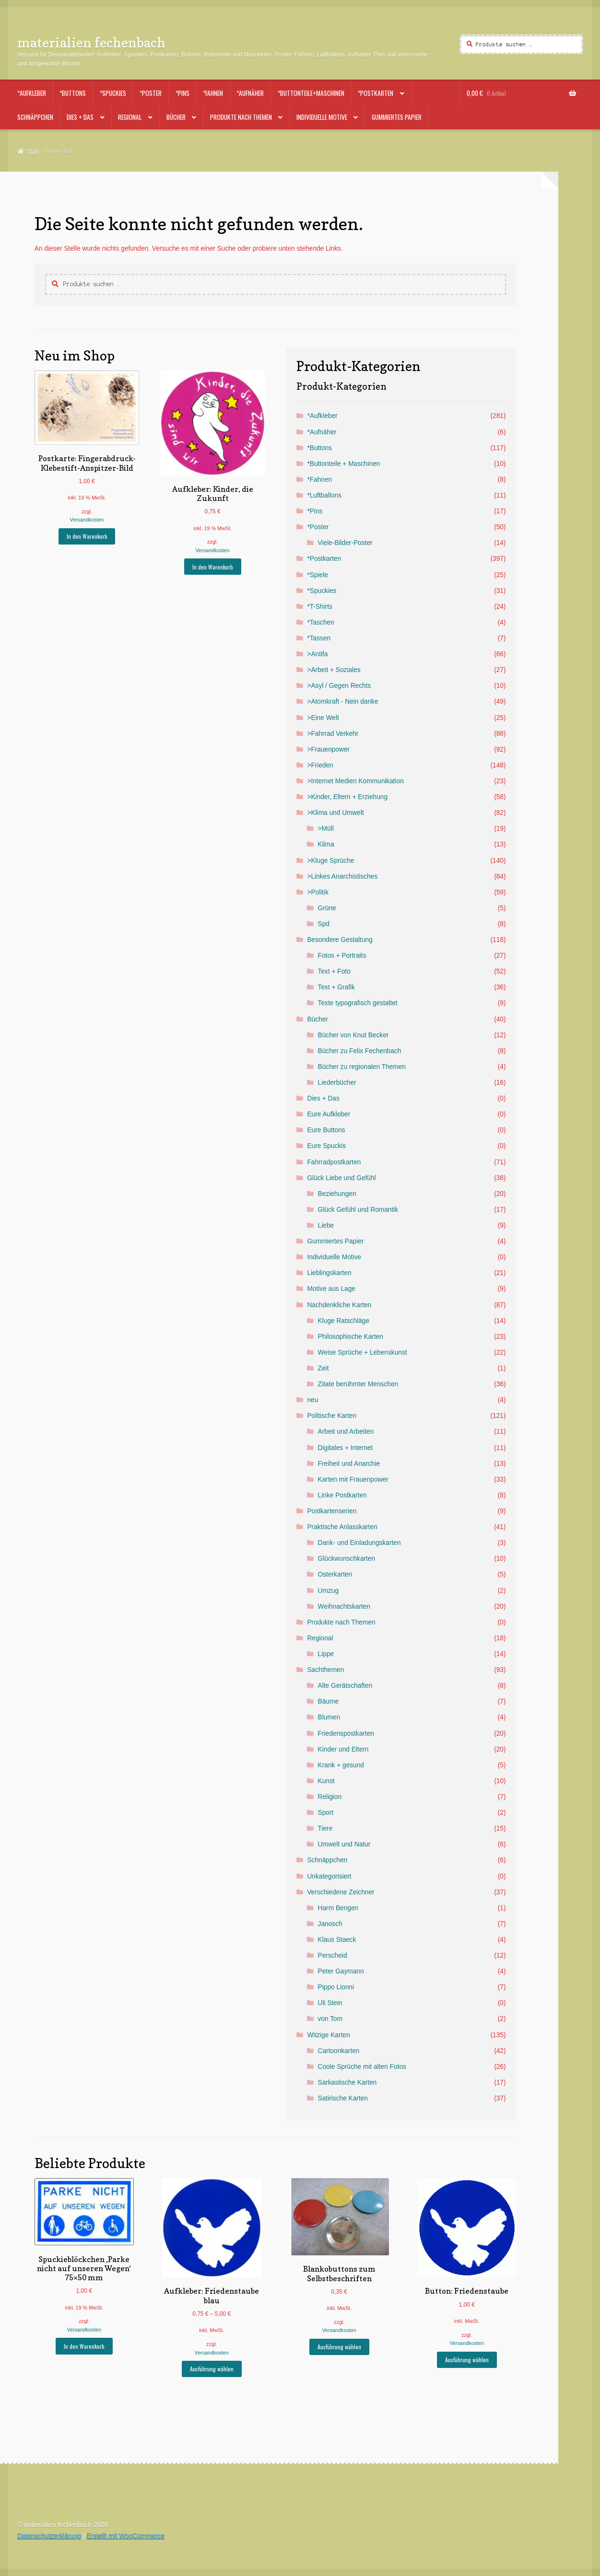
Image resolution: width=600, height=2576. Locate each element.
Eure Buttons (326, 1130)
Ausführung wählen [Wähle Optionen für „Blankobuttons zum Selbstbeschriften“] (339, 2347)
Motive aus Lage (331, 1288)
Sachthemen (325, 1669)
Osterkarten (335, 1574)
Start (32, 151)
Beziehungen (337, 1193)
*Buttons (72, 93)
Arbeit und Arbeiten (346, 1431)
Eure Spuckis (326, 1145)
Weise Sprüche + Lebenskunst (362, 1352)
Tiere (325, 1828)
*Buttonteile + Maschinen (343, 463)
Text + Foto (334, 971)
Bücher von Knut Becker (353, 1035)
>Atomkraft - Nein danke (342, 701)
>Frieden (320, 765)
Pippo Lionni (336, 1987)
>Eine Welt (323, 717)
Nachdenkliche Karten (339, 1305)
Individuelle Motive (321, 117)
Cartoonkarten (339, 2050)
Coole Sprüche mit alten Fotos (362, 2066)
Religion (330, 1796)
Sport (326, 1812)
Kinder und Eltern (343, 1749)
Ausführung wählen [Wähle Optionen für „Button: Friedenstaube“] (467, 2360)
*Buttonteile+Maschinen (311, 93)
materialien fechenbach (91, 42)
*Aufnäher (250, 93)
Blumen (329, 1717)
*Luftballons (324, 495)
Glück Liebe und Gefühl (341, 1178)
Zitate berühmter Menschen (358, 1384)
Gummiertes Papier (397, 117)
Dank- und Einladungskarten (359, 1542)
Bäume (328, 1701)
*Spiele (317, 575)
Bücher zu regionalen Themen (362, 1066)
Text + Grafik (336, 987)
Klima (326, 844)
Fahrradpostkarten (334, 1162)
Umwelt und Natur (344, 1844)
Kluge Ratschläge (343, 1320)
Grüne (327, 908)
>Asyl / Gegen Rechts (339, 685)
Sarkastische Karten (347, 2082)
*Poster (151, 93)
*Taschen (320, 622)
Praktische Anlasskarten (342, 1527)
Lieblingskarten (329, 1272)
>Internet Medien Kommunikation (355, 781)
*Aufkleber (31, 93)
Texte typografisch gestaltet (358, 1003)
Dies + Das (80, 117)
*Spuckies (113, 93)
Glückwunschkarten (347, 1558)
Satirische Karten (343, 2098)
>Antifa (317, 654)
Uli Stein (330, 2003)
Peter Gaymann (341, 1971)
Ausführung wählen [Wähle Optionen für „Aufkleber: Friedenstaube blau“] (212, 2369)
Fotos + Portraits (342, 955)
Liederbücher (337, 1082)
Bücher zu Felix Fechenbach (359, 1051)
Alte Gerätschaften (345, 1685)
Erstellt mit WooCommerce (126, 2536)
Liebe (326, 1225)
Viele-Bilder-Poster (345, 542)
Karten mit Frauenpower (353, 1479)
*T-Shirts (319, 606)
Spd (323, 924)
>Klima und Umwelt (335, 812)
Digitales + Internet (345, 1447)
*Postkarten (375, 93)
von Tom (330, 2018)
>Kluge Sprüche (330, 860)
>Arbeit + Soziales (333, 669)
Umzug (328, 1590)
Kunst (326, 1781)
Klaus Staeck (337, 1939)
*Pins (182, 93)
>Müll (326, 828)
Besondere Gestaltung (339, 939)
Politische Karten (331, 1415)
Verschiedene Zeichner (340, 1892)
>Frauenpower (328, 749)
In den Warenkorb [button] (87, 536)
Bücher (176, 117)
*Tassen (318, 638)
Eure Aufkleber (328, 1114)
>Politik (318, 892)
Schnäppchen (35, 117)
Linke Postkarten (342, 1495)
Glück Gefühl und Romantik (358, 1209)
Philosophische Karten (350, 1336)
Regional (129, 117)
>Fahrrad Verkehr (332, 733)
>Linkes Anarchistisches (342, 876)
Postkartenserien (331, 1511)
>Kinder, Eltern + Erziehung (347, 797)
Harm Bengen (338, 1908)
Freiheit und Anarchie (349, 1463)
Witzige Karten (328, 2035)
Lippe (326, 1654)
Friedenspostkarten (346, 1733)
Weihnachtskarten (344, 1606)
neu (312, 1400)
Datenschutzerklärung (49, 2536)
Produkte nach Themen (241, 117)
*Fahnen (213, 93)
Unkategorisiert (329, 1876)
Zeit (323, 1368)
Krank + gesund (341, 1765)
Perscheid (332, 1955)
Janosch (330, 1923)
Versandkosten (87, 519)
